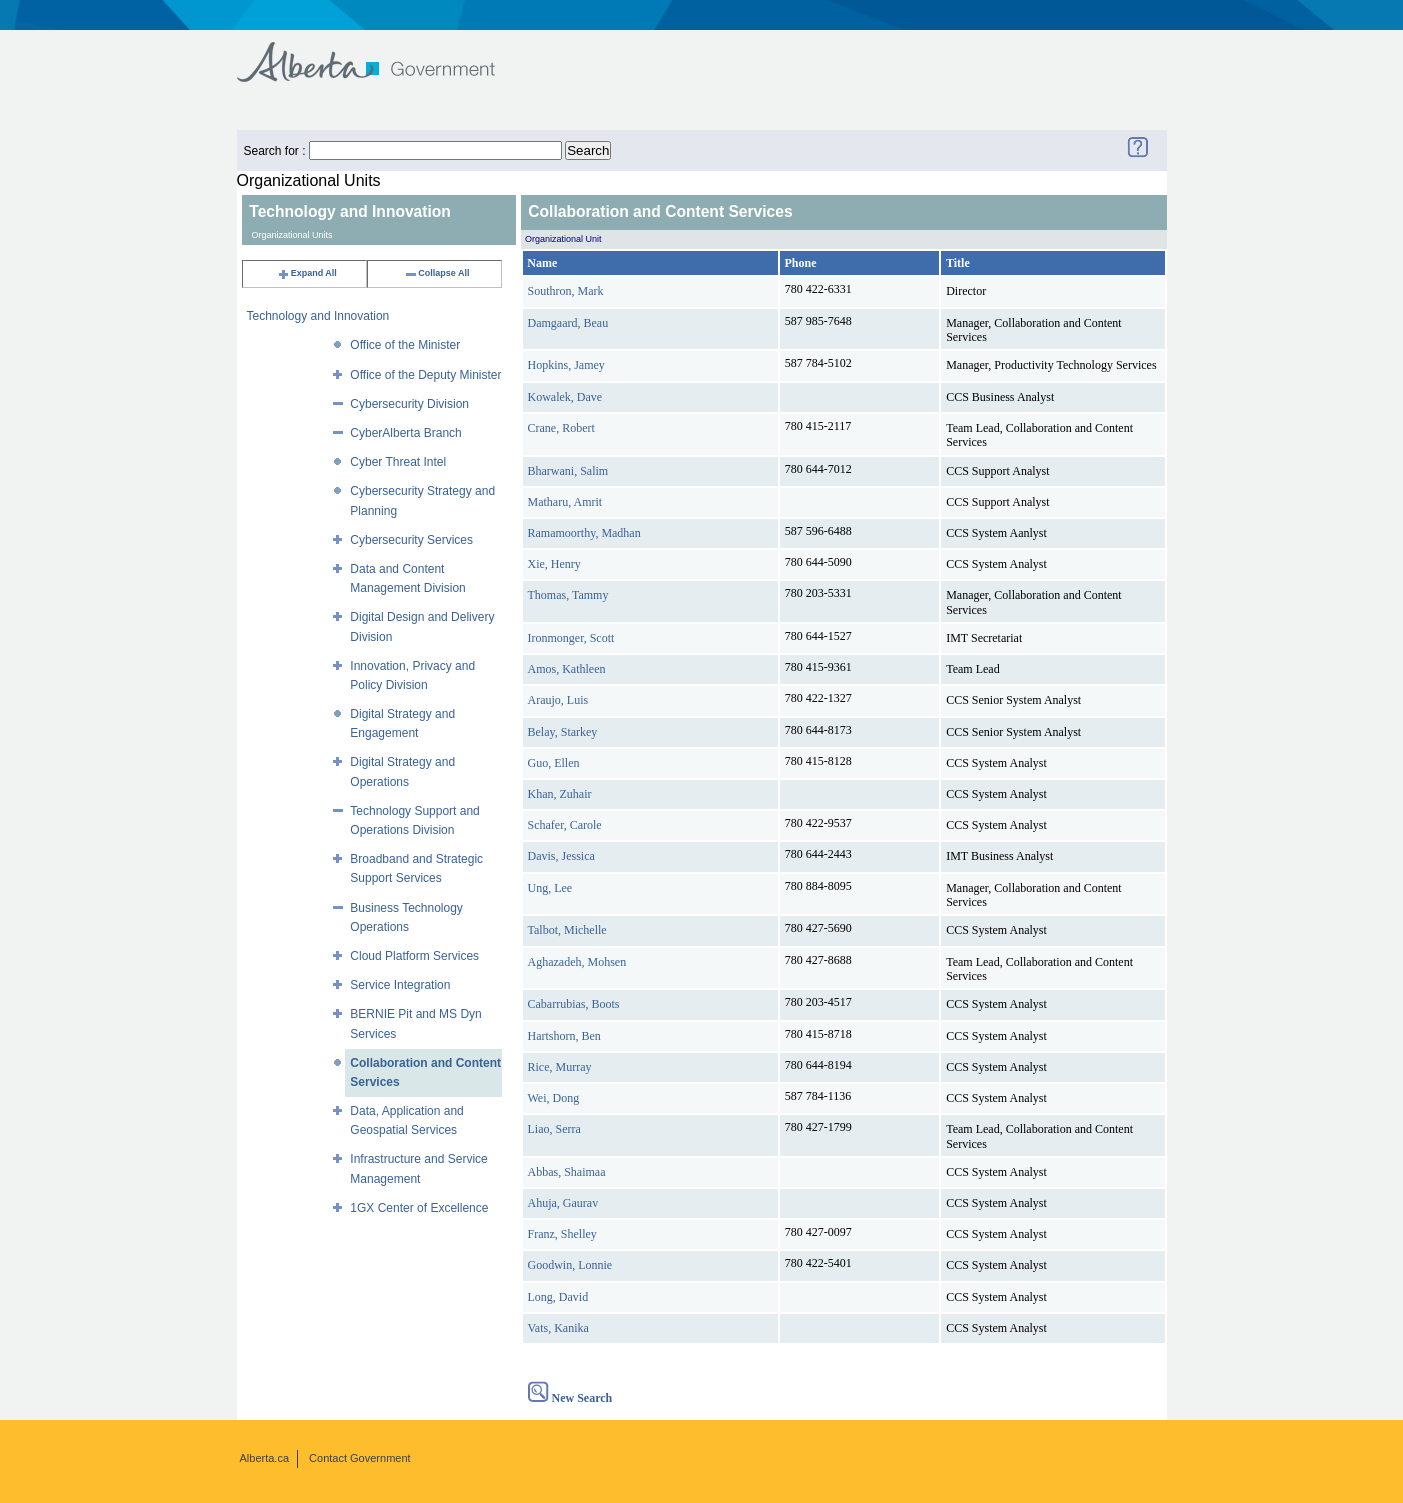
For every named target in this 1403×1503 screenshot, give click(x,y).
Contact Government (360, 1458)
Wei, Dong (554, 1098)
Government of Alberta (382, 52)
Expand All (307, 273)
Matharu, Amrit (565, 502)
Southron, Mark (566, 291)
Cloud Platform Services (414, 956)
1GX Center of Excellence (419, 1208)
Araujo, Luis (558, 700)
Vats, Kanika (558, 1328)
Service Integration (400, 985)
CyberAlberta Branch (405, 433)
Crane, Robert (561, 428)
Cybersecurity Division (409, 404)
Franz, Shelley (562, 1234)
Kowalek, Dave (565, 397)
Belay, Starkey (563, 732)
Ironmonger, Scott (571, 638)
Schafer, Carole (565, 825)
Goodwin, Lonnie (570, 1265)
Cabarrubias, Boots (574, 1004)
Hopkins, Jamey (566, 365)
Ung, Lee (550, 888)
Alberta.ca (265, 1458)
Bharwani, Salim (568, 471)
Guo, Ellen (554, 763)
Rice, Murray (560, 1067)
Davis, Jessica (561, 856)
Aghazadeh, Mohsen (577, 962)
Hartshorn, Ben (564, 1036)
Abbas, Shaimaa (567, 1172)
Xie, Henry (554, 564)
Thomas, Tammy (568, 595)
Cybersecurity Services (411, 540)
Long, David (558, 1297)
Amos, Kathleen (567, 669)
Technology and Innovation (318, 316)
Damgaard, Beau (568, 323)
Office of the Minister (405, 345)
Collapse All (436, 273)
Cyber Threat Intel (398, 462)
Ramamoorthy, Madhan (584, 533)
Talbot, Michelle (567, 930)
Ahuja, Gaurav (563, 1203)
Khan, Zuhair (560, 794)
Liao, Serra (554, 1129)
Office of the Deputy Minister (425, 375)
